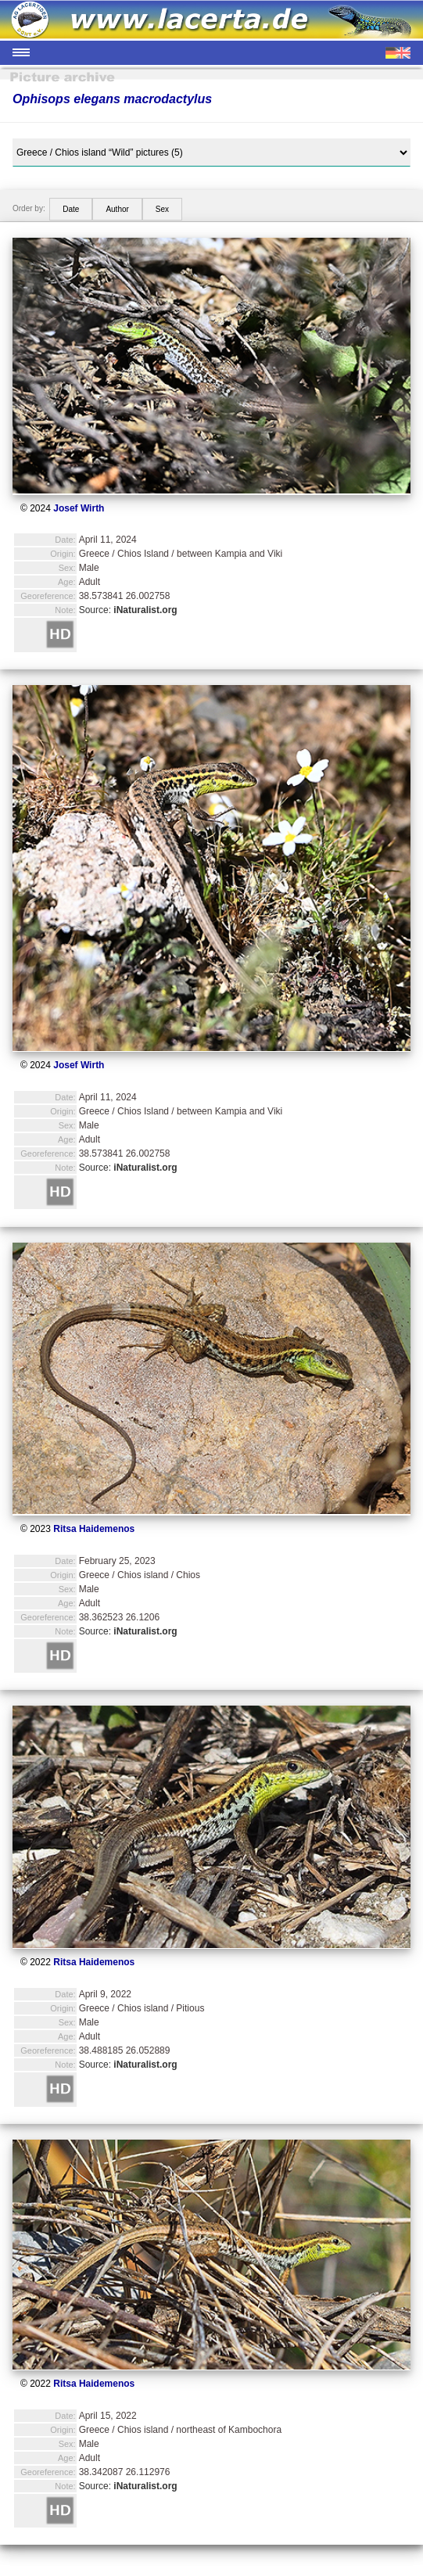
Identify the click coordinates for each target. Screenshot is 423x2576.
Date (71, 209)
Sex (162, 209)
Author (117, 209)
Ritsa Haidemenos (93, 1528)
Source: (128, 610)
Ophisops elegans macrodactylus (112, 99)
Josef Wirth (78, 508)
